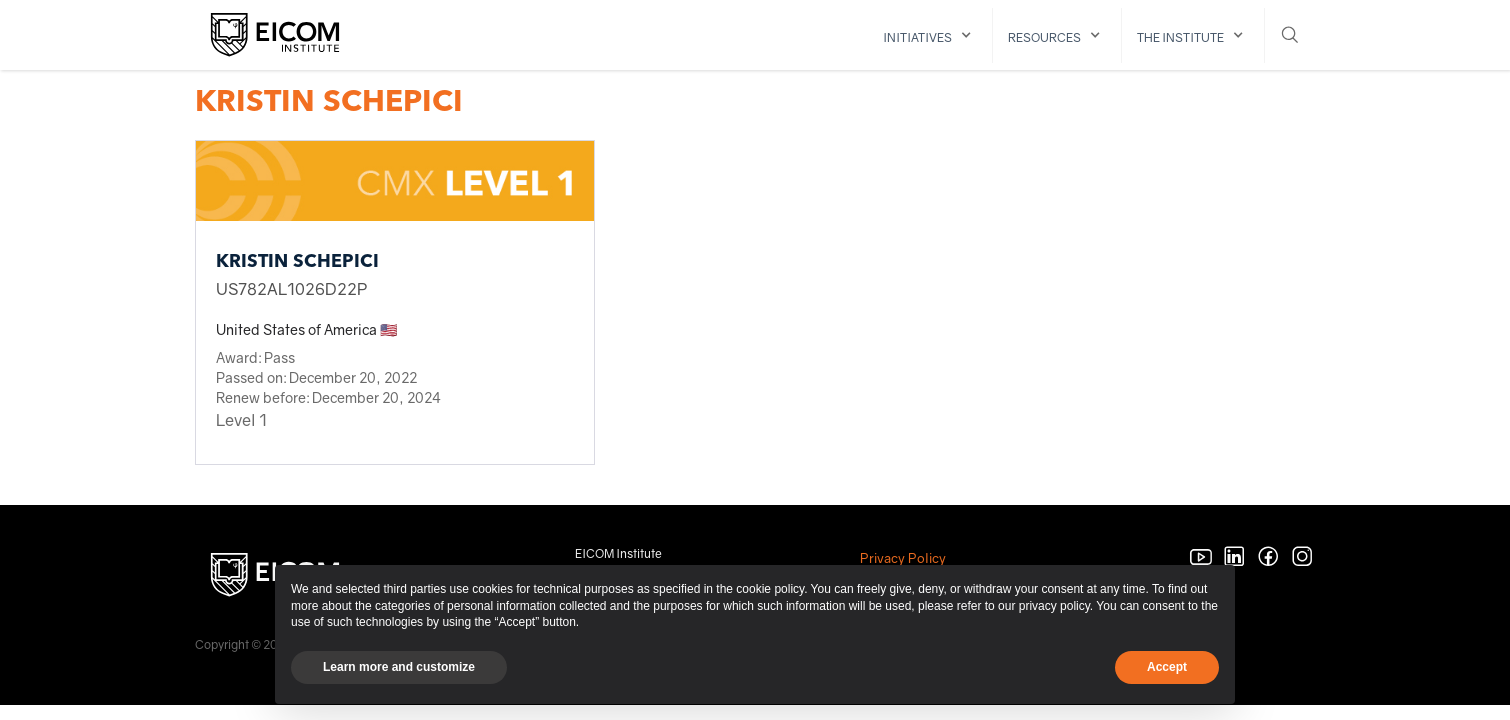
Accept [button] (1167, 667)
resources (1044, 37)
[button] (930, 35)
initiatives (917, 37)
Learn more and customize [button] (399, 667)
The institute (1180, 37)
